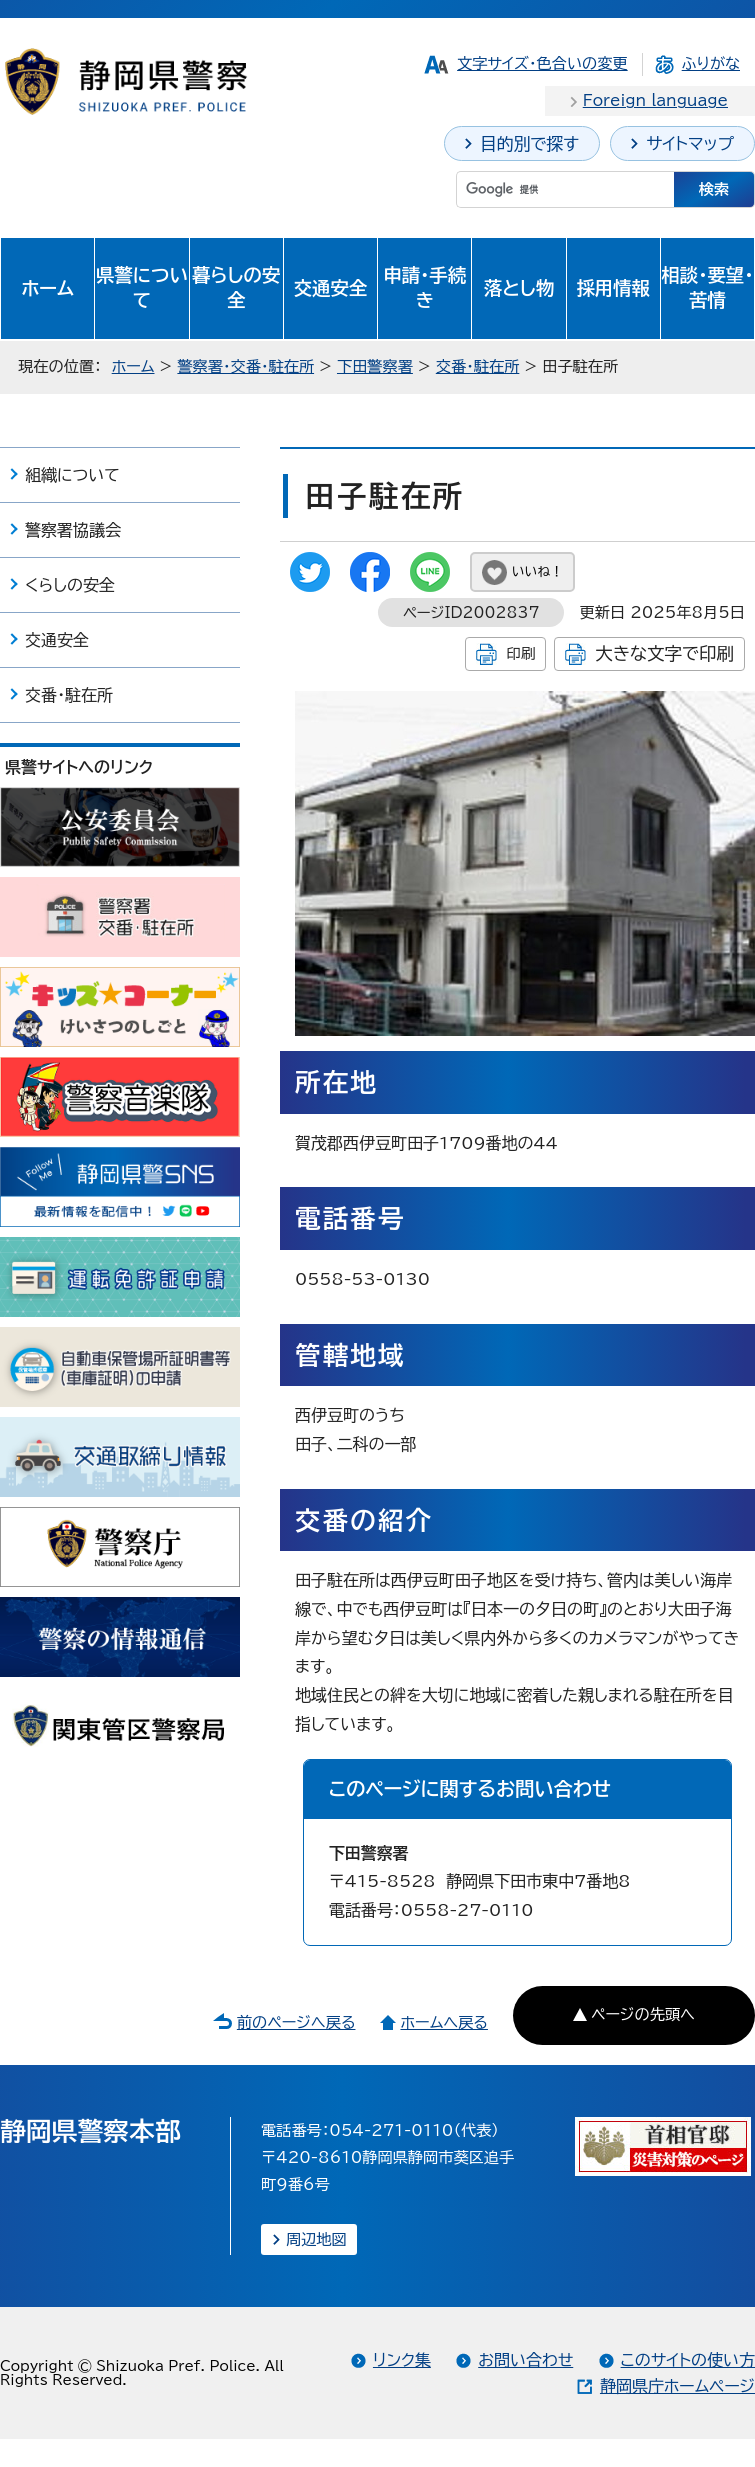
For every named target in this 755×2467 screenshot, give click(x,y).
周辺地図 (316, 2239)
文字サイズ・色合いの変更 (542, 63)
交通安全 (331, 288)
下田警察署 (375, 366)
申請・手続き (424, 288)
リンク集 (402, 2360)
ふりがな (711, 63)
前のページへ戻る (296, 2022)
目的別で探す (529, 143)
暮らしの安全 (236, 288)
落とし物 (519, 288)
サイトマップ (690, 143)
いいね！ (537, 571)
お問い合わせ (525, 2360)
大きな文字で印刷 (664, 653)
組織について (72, 475)
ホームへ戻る (443, 2022)
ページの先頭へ (643, 2014)
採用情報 (613, 288)
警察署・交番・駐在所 (245, 366)
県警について (142, 288)
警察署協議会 (73, 530)
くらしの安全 (70, 585)
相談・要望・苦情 (707, 288)
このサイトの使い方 (688, 2360)
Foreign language (655, 100)
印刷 (520, 653)
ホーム (47, 288)
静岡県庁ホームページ (677, 2386)
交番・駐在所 (478, 366)
